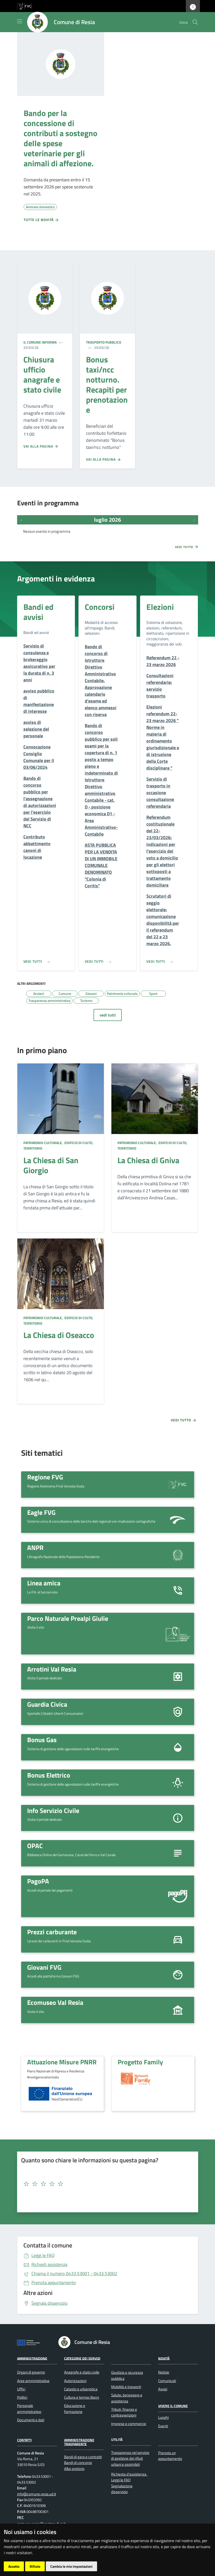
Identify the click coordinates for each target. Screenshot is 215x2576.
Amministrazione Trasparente (79, 2442)
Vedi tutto (187, 546)
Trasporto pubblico (103, 342)
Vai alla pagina (41, 446)
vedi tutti (108, 1015)
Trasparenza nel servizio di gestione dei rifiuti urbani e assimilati (130, 2458)
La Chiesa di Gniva (148, 1160)
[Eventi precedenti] (21, 519)
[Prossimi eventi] (194, 519)
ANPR (35, 1547)
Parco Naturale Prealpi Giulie (67, 1618)
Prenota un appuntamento (170, 2455)
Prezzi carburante (52, 1932)
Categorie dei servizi (82, 2358)
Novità (163, 2358)
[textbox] (106, 2184)
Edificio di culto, (79, 1142)
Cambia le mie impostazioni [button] (71, 2566)
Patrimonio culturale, (43, 1142)
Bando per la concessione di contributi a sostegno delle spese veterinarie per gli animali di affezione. (60, 138)
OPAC (35, 1846)
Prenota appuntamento (53, 2282)
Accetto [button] (13, 2566)
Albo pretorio (74, 2469)
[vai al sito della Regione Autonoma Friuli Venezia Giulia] (24, 5)
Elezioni (160, 607)
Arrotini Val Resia (51, 1669)
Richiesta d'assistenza (128, 2474)
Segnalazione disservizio (122, 2489)
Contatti (24, 2440)
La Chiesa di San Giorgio (50, 1165)
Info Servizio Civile (53, 1810)
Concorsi (99, 607)
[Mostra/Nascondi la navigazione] (20, 21)
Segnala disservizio (49, 2303)
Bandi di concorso (78, 2462)
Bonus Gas (42, 1740)
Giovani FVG (44, 1967)
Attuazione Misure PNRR (62, 2062)
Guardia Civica (47, 1704)
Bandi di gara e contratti (83, 2457)
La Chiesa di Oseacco (58, 1335)
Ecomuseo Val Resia (55, 2002)
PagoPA (38, 1881)
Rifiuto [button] (35, 2566)
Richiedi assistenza (49, 2264)
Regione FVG (45, 1477)
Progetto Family (140, 2062)
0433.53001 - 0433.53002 (74, 2273)
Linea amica (43, 1583)
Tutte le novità (41, 220)
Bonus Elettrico (48, 1775)
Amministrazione (32, 2358)
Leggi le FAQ (43, 2255)
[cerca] (195, 22)
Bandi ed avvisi (38, 612)
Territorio (32, 1148)
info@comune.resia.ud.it (36, 2494)
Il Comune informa (40, 342)
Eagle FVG (41, 1512)
